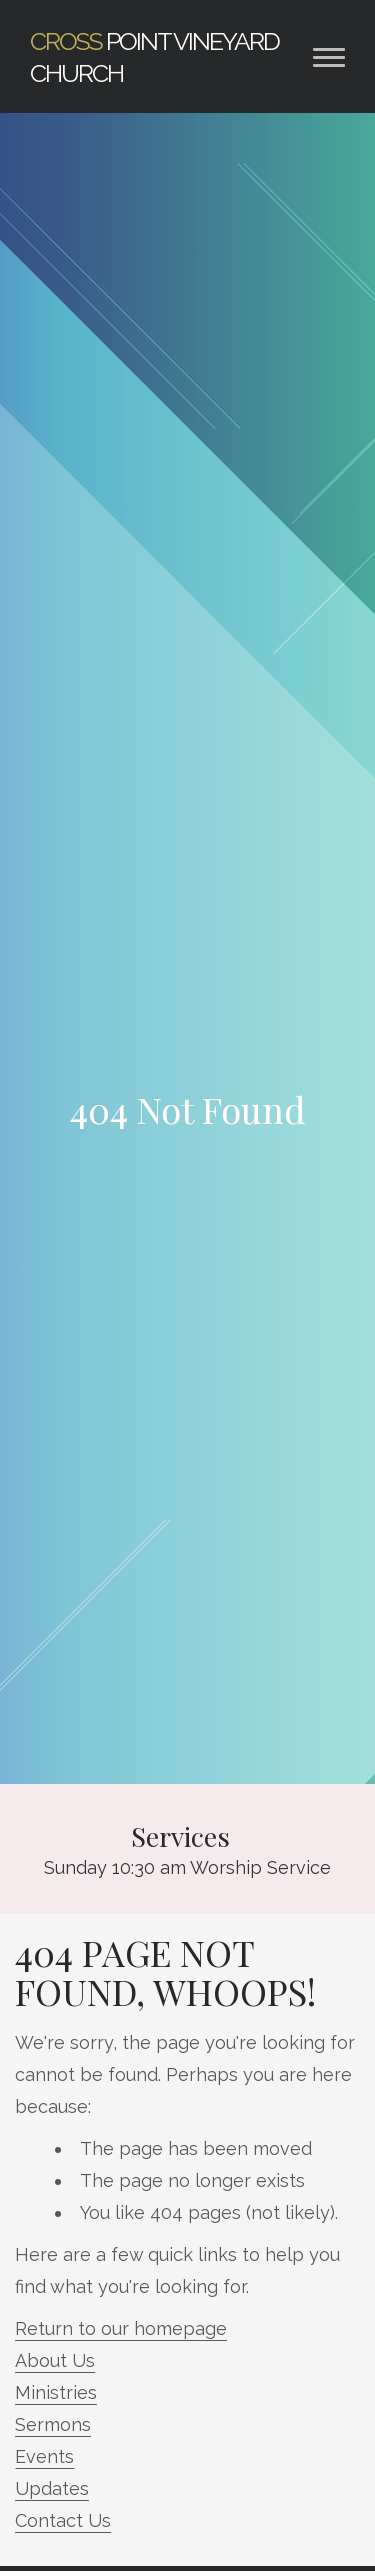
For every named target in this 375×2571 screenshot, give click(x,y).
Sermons (53, 2424)
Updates (52, 2488)
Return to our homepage (121, 2328)
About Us (55, 2360)
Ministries (56, 2392)
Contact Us (63, 2520)
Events (44, 2456)
